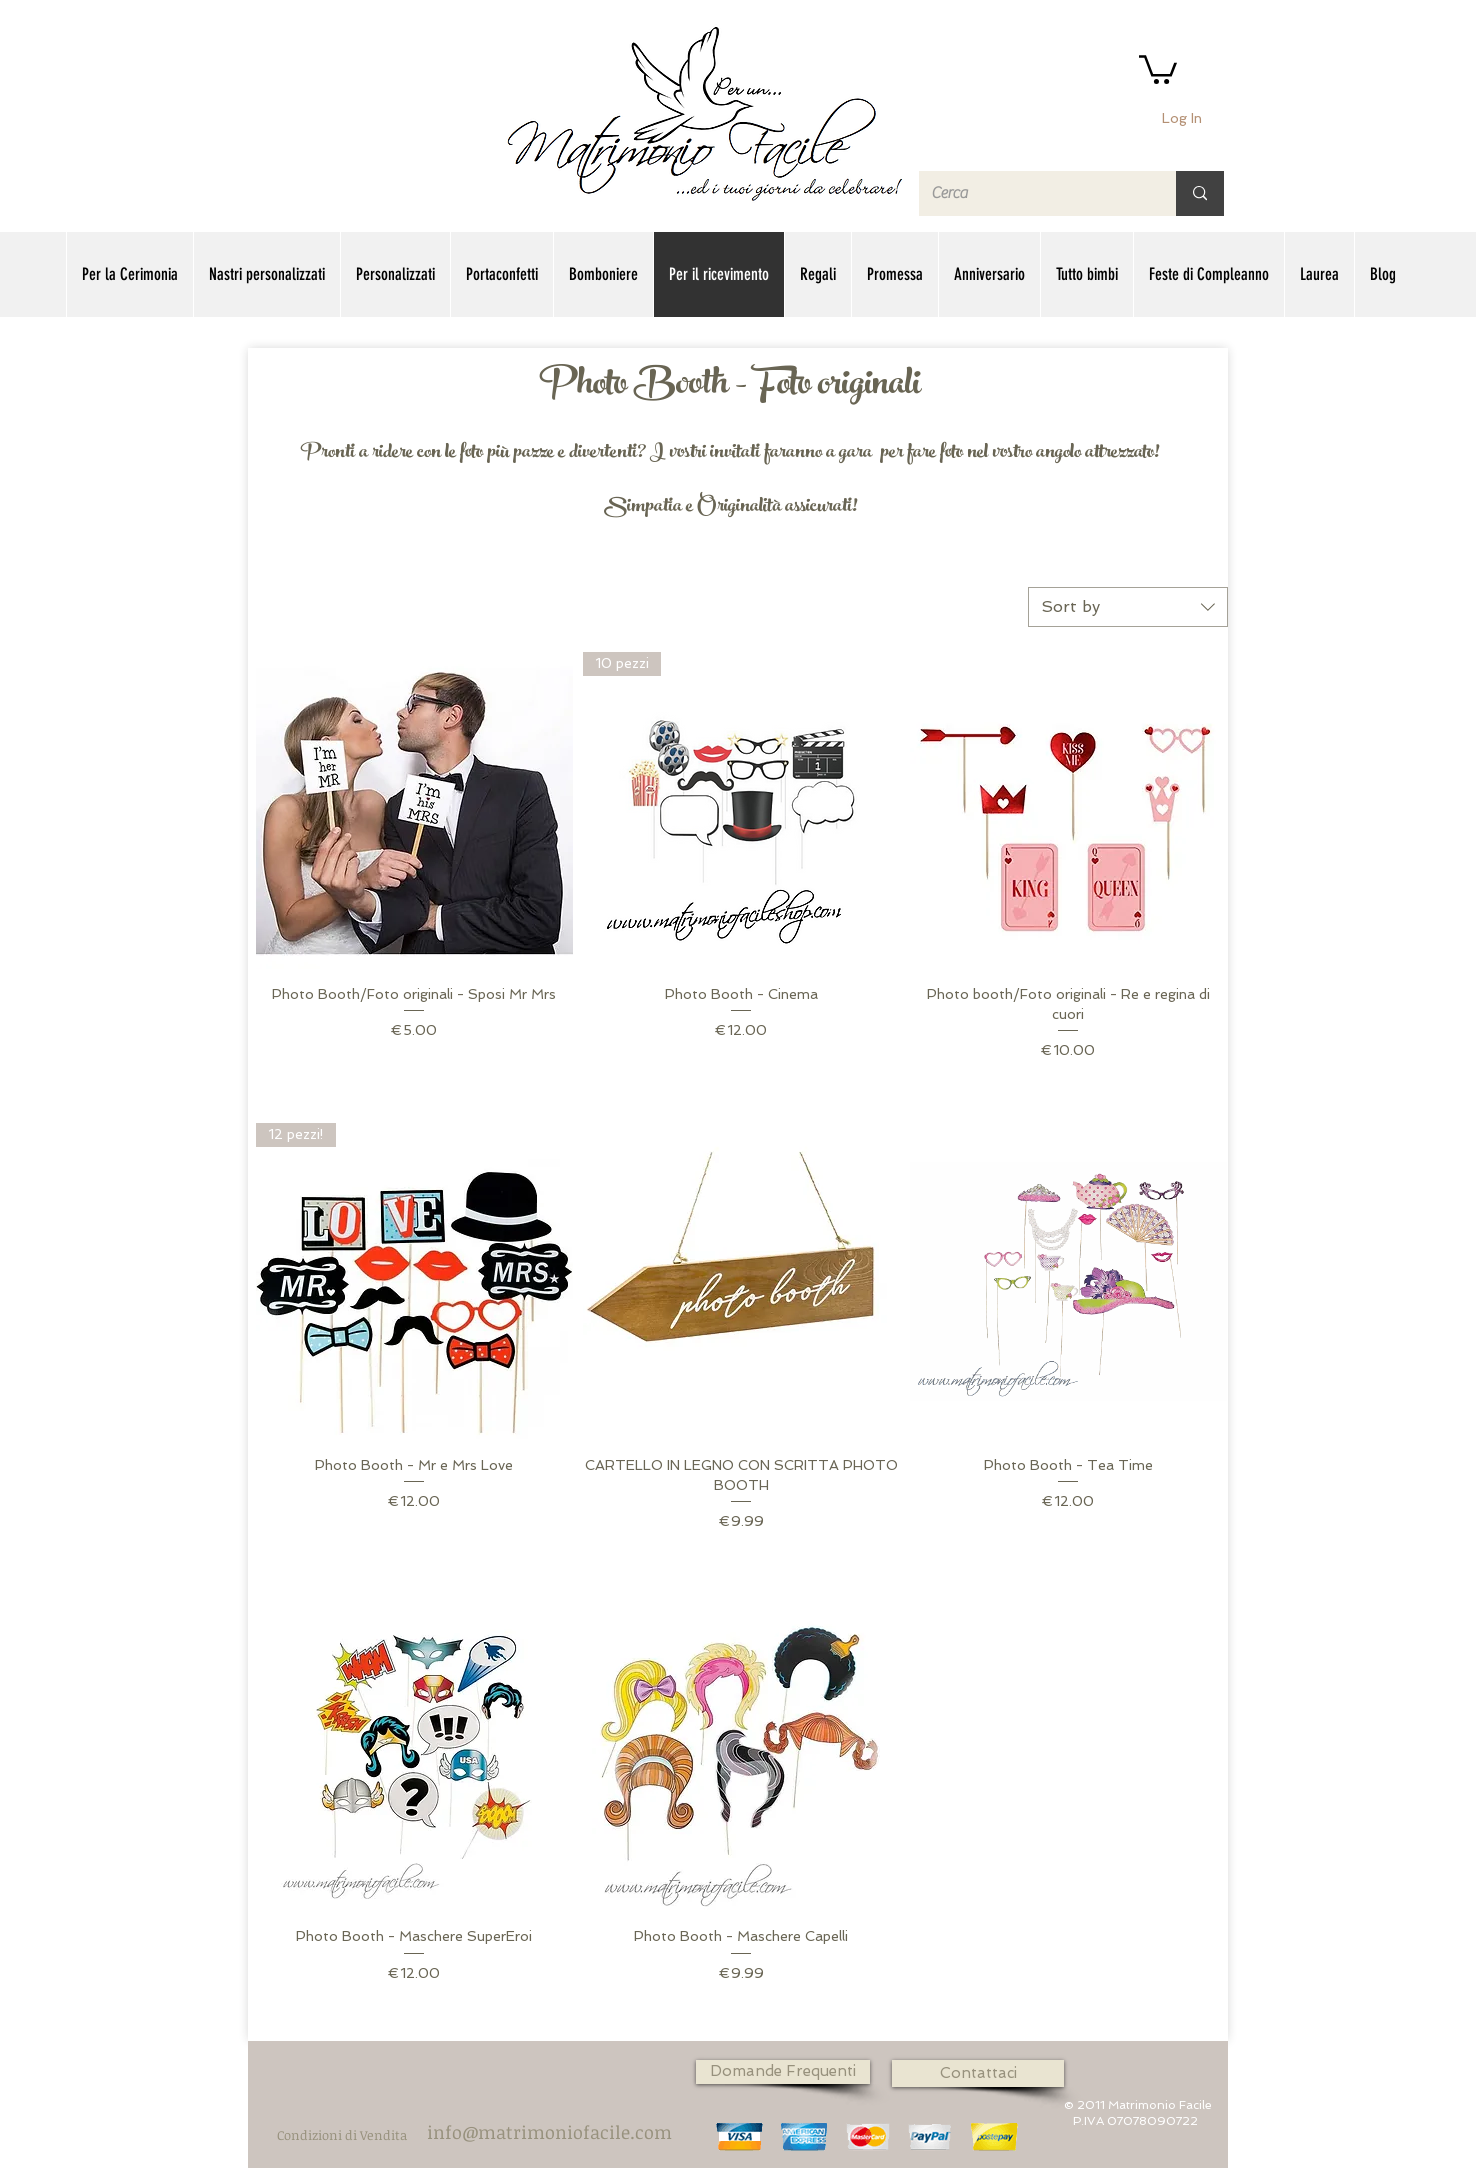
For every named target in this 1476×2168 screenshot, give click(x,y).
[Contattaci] (978, 2073)
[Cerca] (1032, 193)
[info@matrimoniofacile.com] (549, 2133)
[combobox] (1128, 607)
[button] (1158, 68)
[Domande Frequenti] (783, 2072)
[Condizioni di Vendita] (342, 2134)
